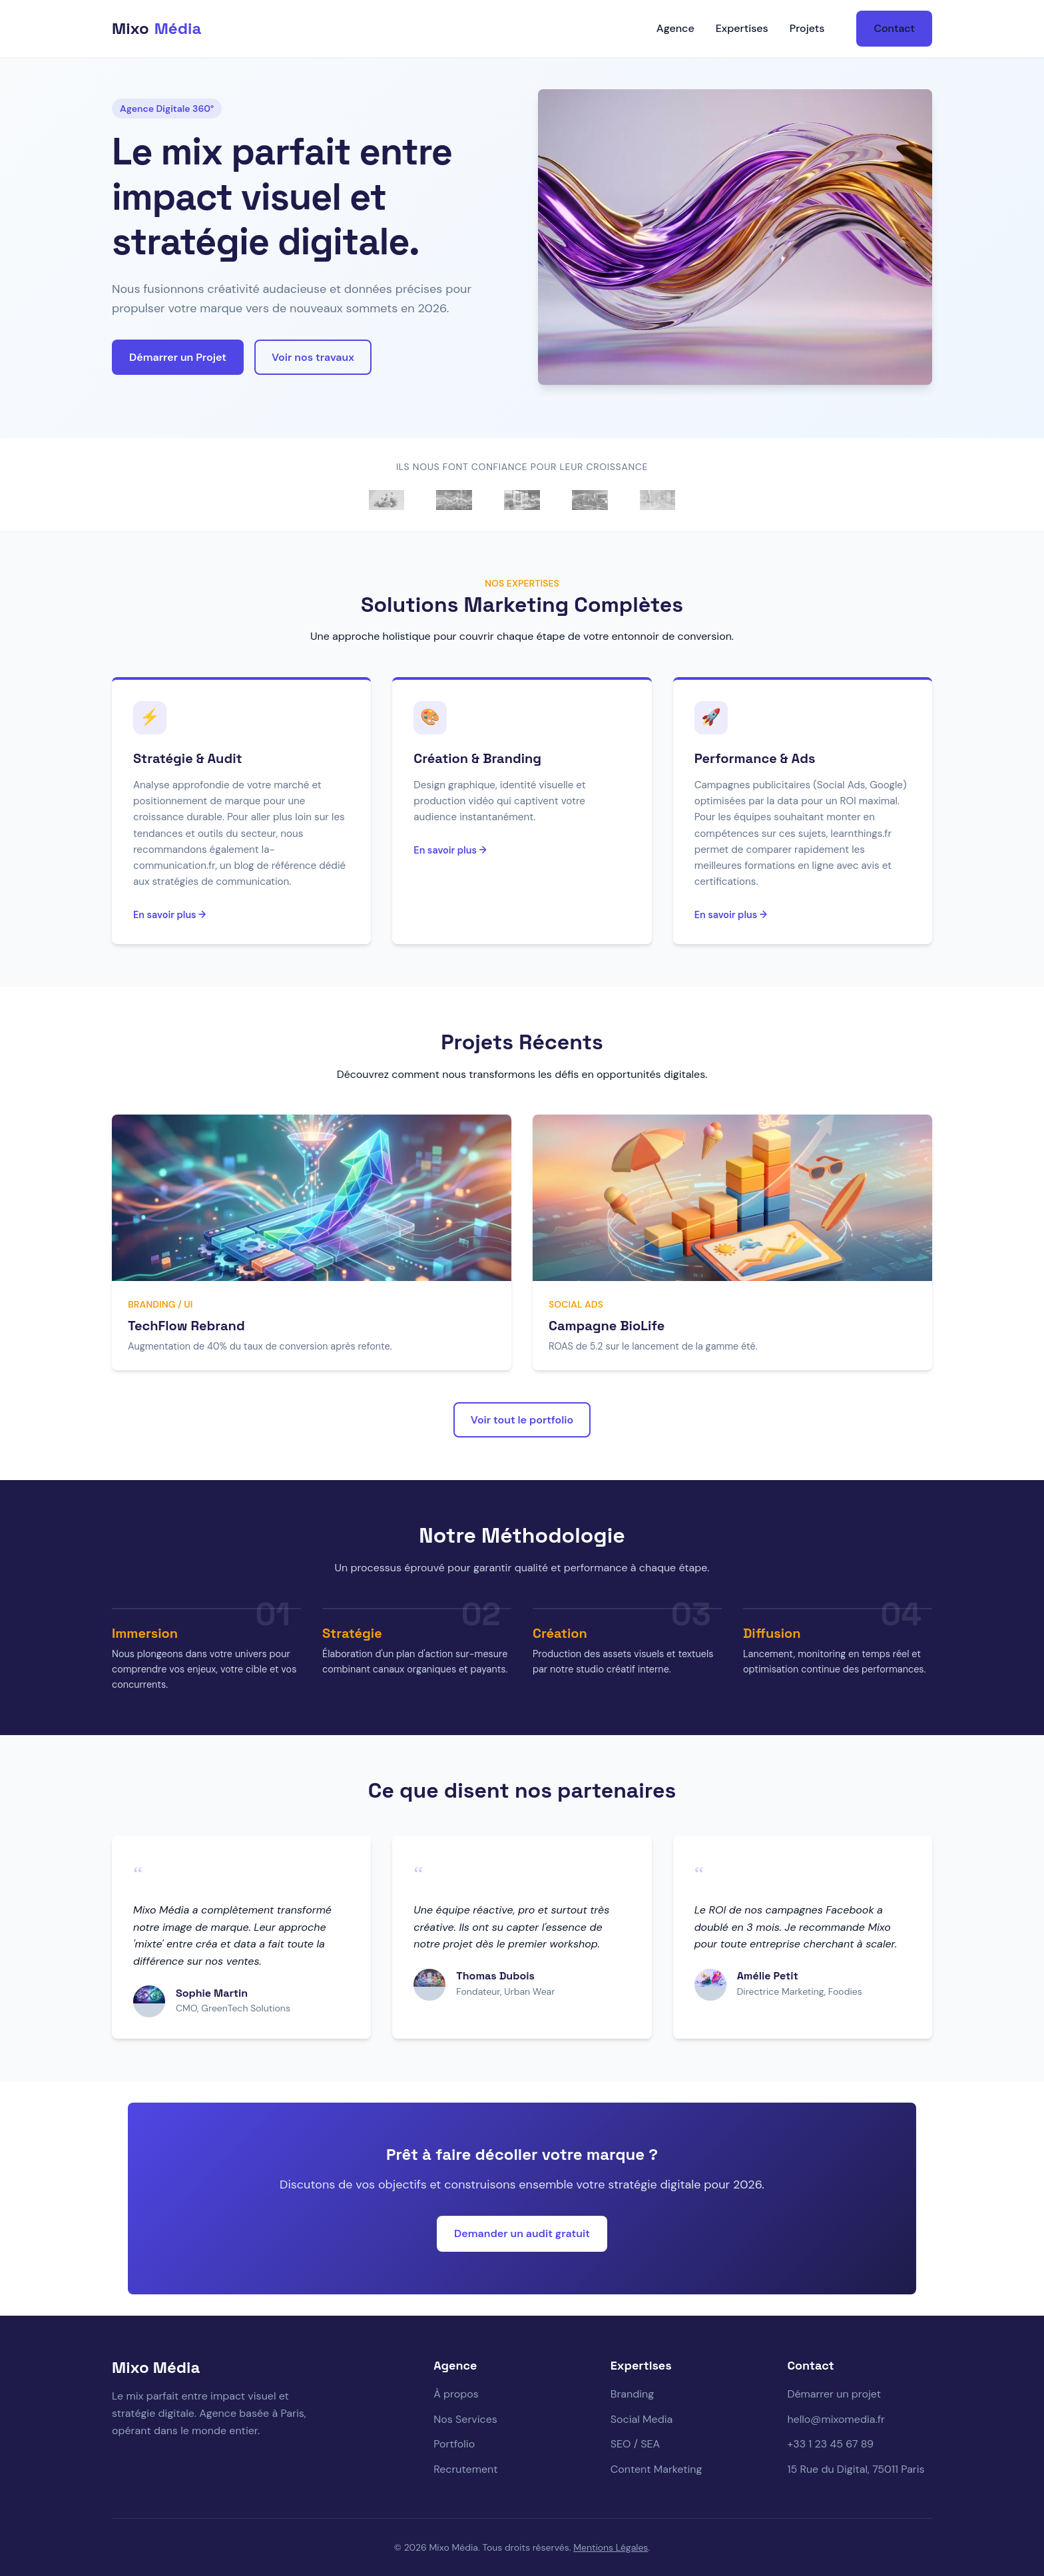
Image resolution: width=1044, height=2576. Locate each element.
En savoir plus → (169, 915)
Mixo (156, 28)
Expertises (742, 28)
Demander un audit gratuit (522, 2233)
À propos (456, 2394)
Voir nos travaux (313, 357)
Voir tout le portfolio (522, 1420)
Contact (894, 28)
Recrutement (465, 2469)
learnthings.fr (861, 833)
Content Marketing (656, 2469)
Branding (632, 2394)
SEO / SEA (635, 2444)
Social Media (641, 2419)
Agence (675, 28)
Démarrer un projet (834, 2394)
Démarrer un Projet (177, 357)
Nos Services (465, 2419)
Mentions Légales (610, 2547)
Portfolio (454, 2444)
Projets (807, 28)
